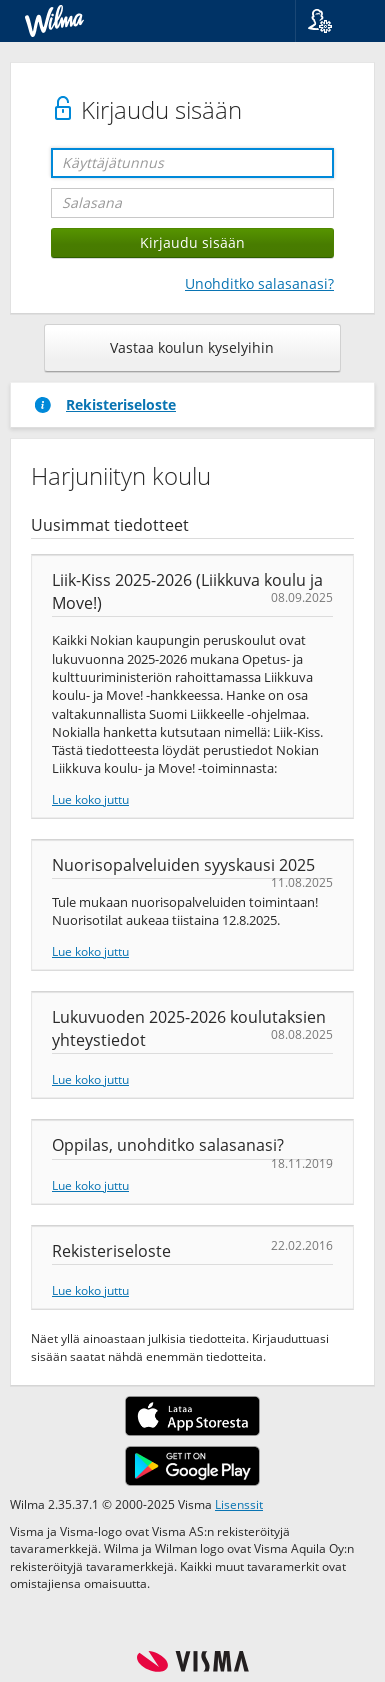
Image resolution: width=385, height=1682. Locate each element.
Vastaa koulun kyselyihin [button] (192, 347)
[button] (332, 21)
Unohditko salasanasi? (259, 283)
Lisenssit (239, 1504)
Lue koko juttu (90, 799)
